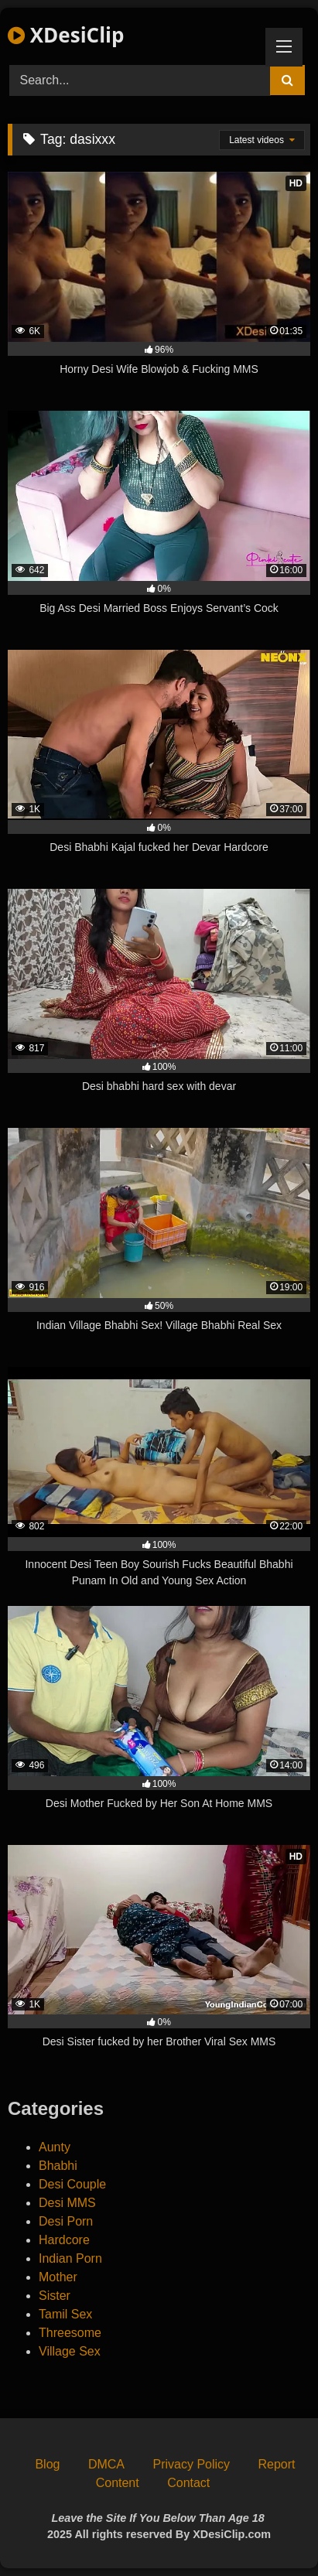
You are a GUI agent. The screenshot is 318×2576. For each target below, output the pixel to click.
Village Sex (70, 2351)
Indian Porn (70, 2258)
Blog (47, 2464)
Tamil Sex (65, 2314)
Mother (58, 2277)
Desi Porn (66, 2221)
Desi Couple (72, 2184)
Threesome (70, 2332)
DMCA (106, 2464)
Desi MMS (67, 2202)
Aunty (54, 2147)
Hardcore (64, 2239)
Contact (188, 2482)
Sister (54, 2295)
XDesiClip (66, 35)
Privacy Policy (191, 2464)
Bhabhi (58, 2165)
